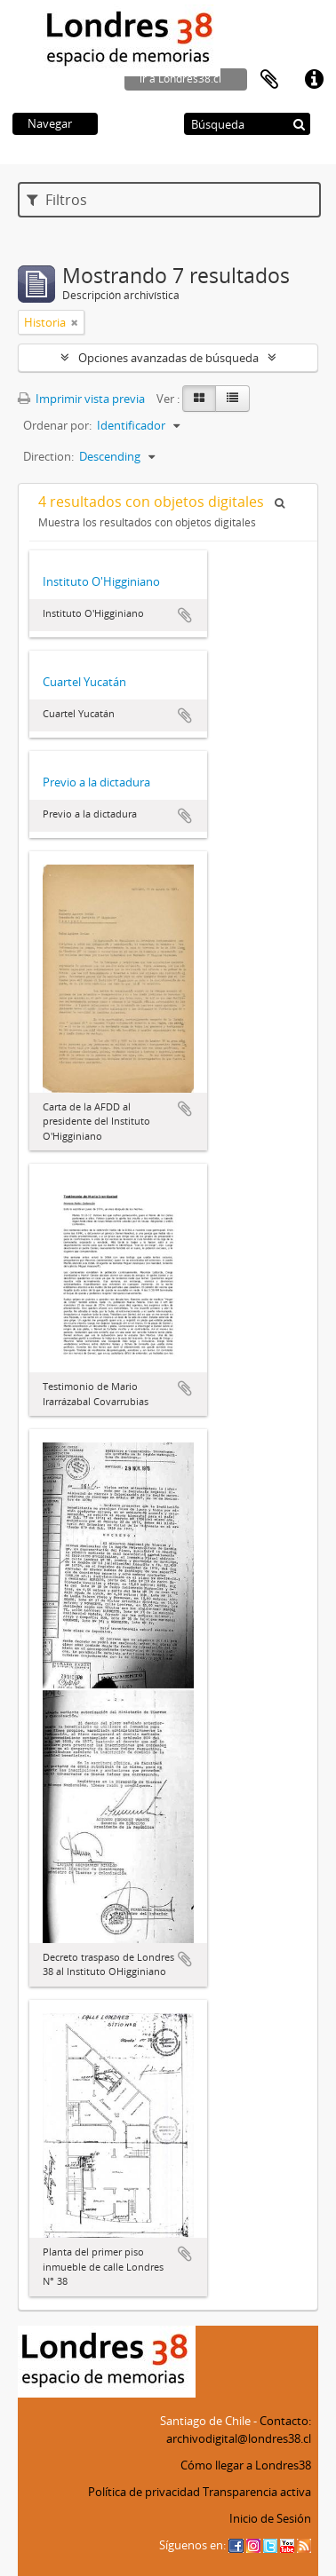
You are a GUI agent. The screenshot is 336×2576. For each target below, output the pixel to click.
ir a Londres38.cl (180, 78)
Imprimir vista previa (81, 399)
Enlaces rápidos (314, 80)
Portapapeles (269, 80)
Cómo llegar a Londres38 (245, 2465)
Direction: (48, 456)
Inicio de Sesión (270, 2518)
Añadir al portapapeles (185, 615)
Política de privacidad (144, 2492)
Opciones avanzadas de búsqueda (168, 358)
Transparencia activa (257, 2492)
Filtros (57, 199)
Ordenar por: (57, 425)
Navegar (50, 123)
